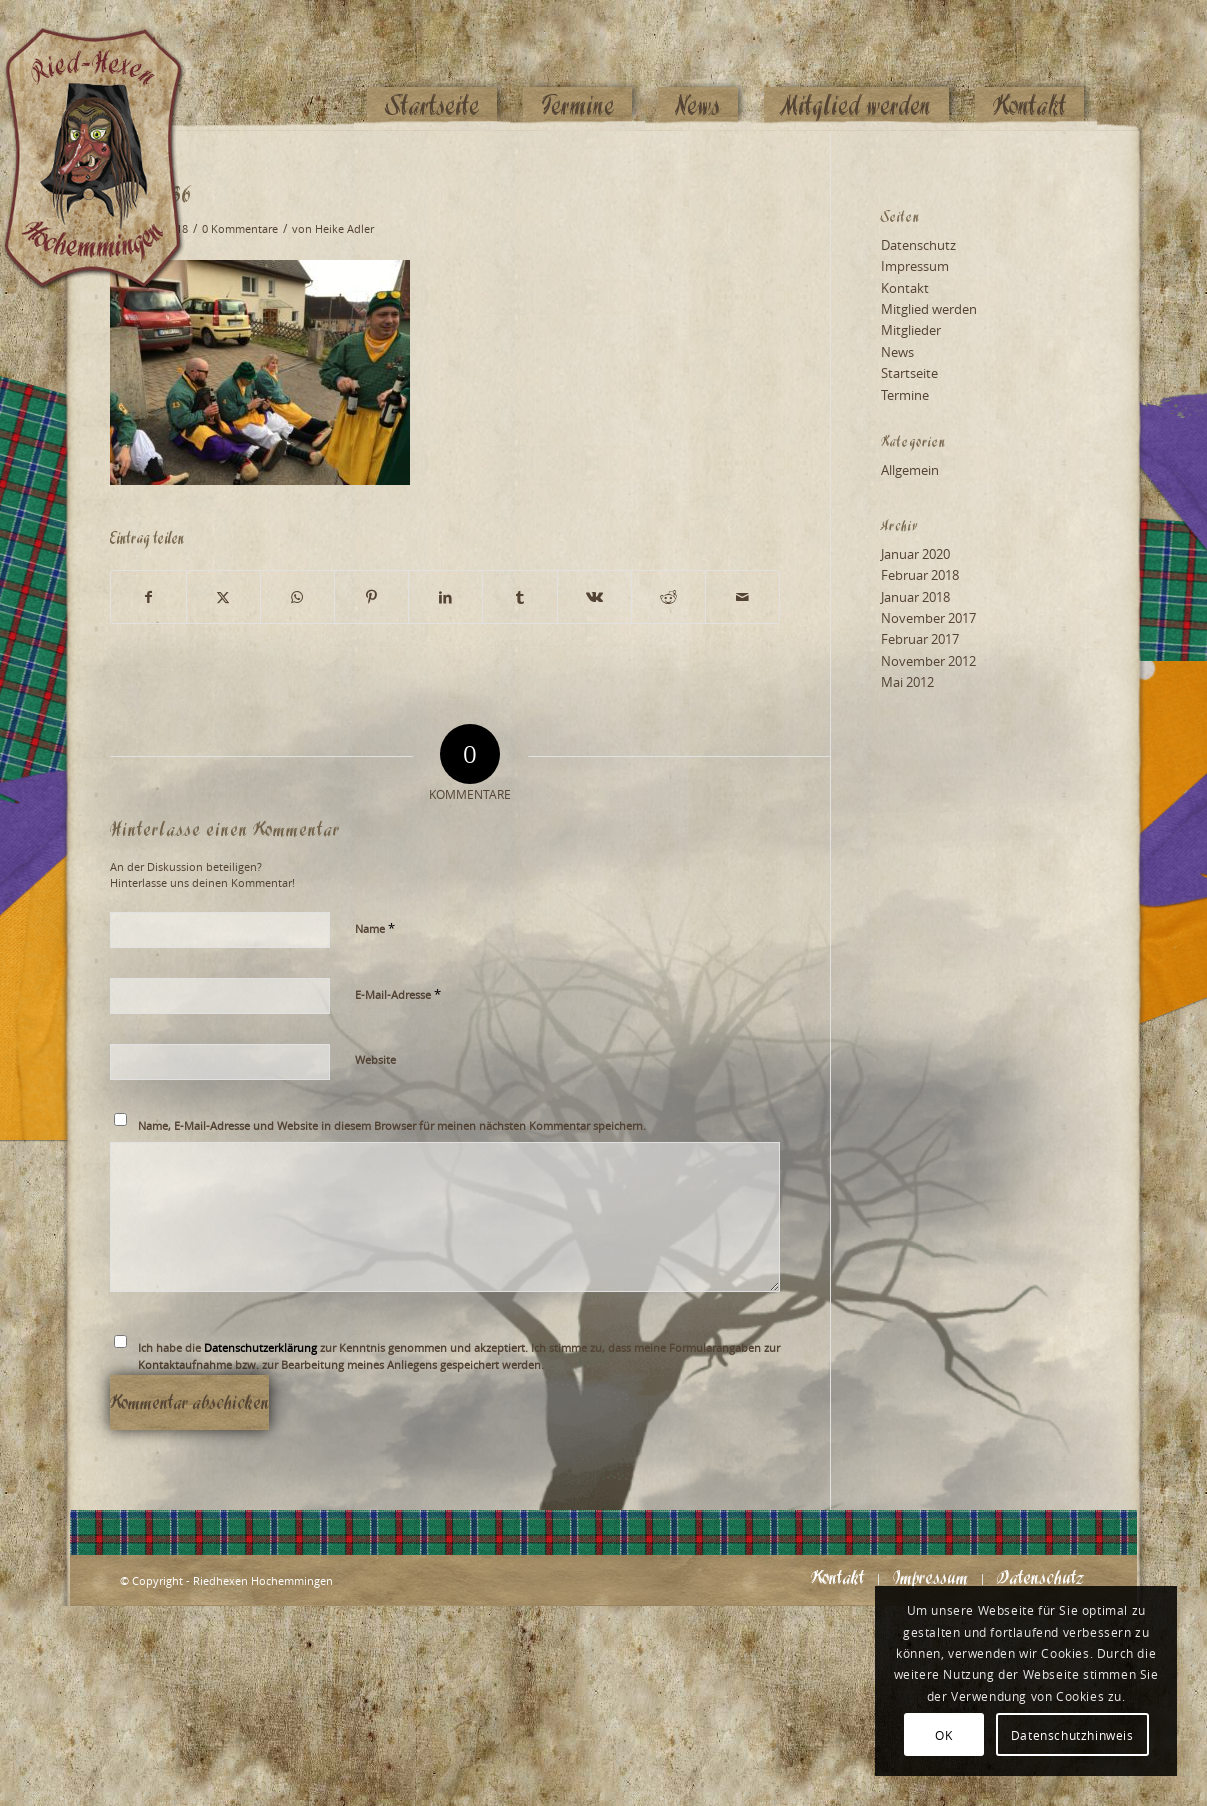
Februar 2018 (920, 575)
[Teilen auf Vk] (594, 597)
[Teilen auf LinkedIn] (445, 597)
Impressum (915, 266)
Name (375, 928)
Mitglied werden (929, 309)
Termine (905, 395)
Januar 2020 (915, 554)
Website (375, 1059)
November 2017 (928, 618)
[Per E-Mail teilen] (742, 597)
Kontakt (905, 288)
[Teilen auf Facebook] (148, 597)
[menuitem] (432, 67)
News (897, 352)
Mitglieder (911, 330)
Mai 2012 (907, 682)
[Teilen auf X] (223, 597)
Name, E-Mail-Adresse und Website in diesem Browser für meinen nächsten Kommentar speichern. (392, 1125)
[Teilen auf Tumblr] (519, 597)
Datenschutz (918, 245)
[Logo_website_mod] (109, 65)
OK (943, 1735)
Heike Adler (344, 229)
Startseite (909, 373)
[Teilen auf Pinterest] (371, 597)
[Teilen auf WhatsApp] (297, 597)
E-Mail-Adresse (398, 994)
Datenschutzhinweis (1072, 1735)
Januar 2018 (915, 597)
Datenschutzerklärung (260, 1347)
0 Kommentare (240, 229)
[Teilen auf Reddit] (668, 597)
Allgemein (910, 470)
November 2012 (928, 661)
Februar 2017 (920, 639)
